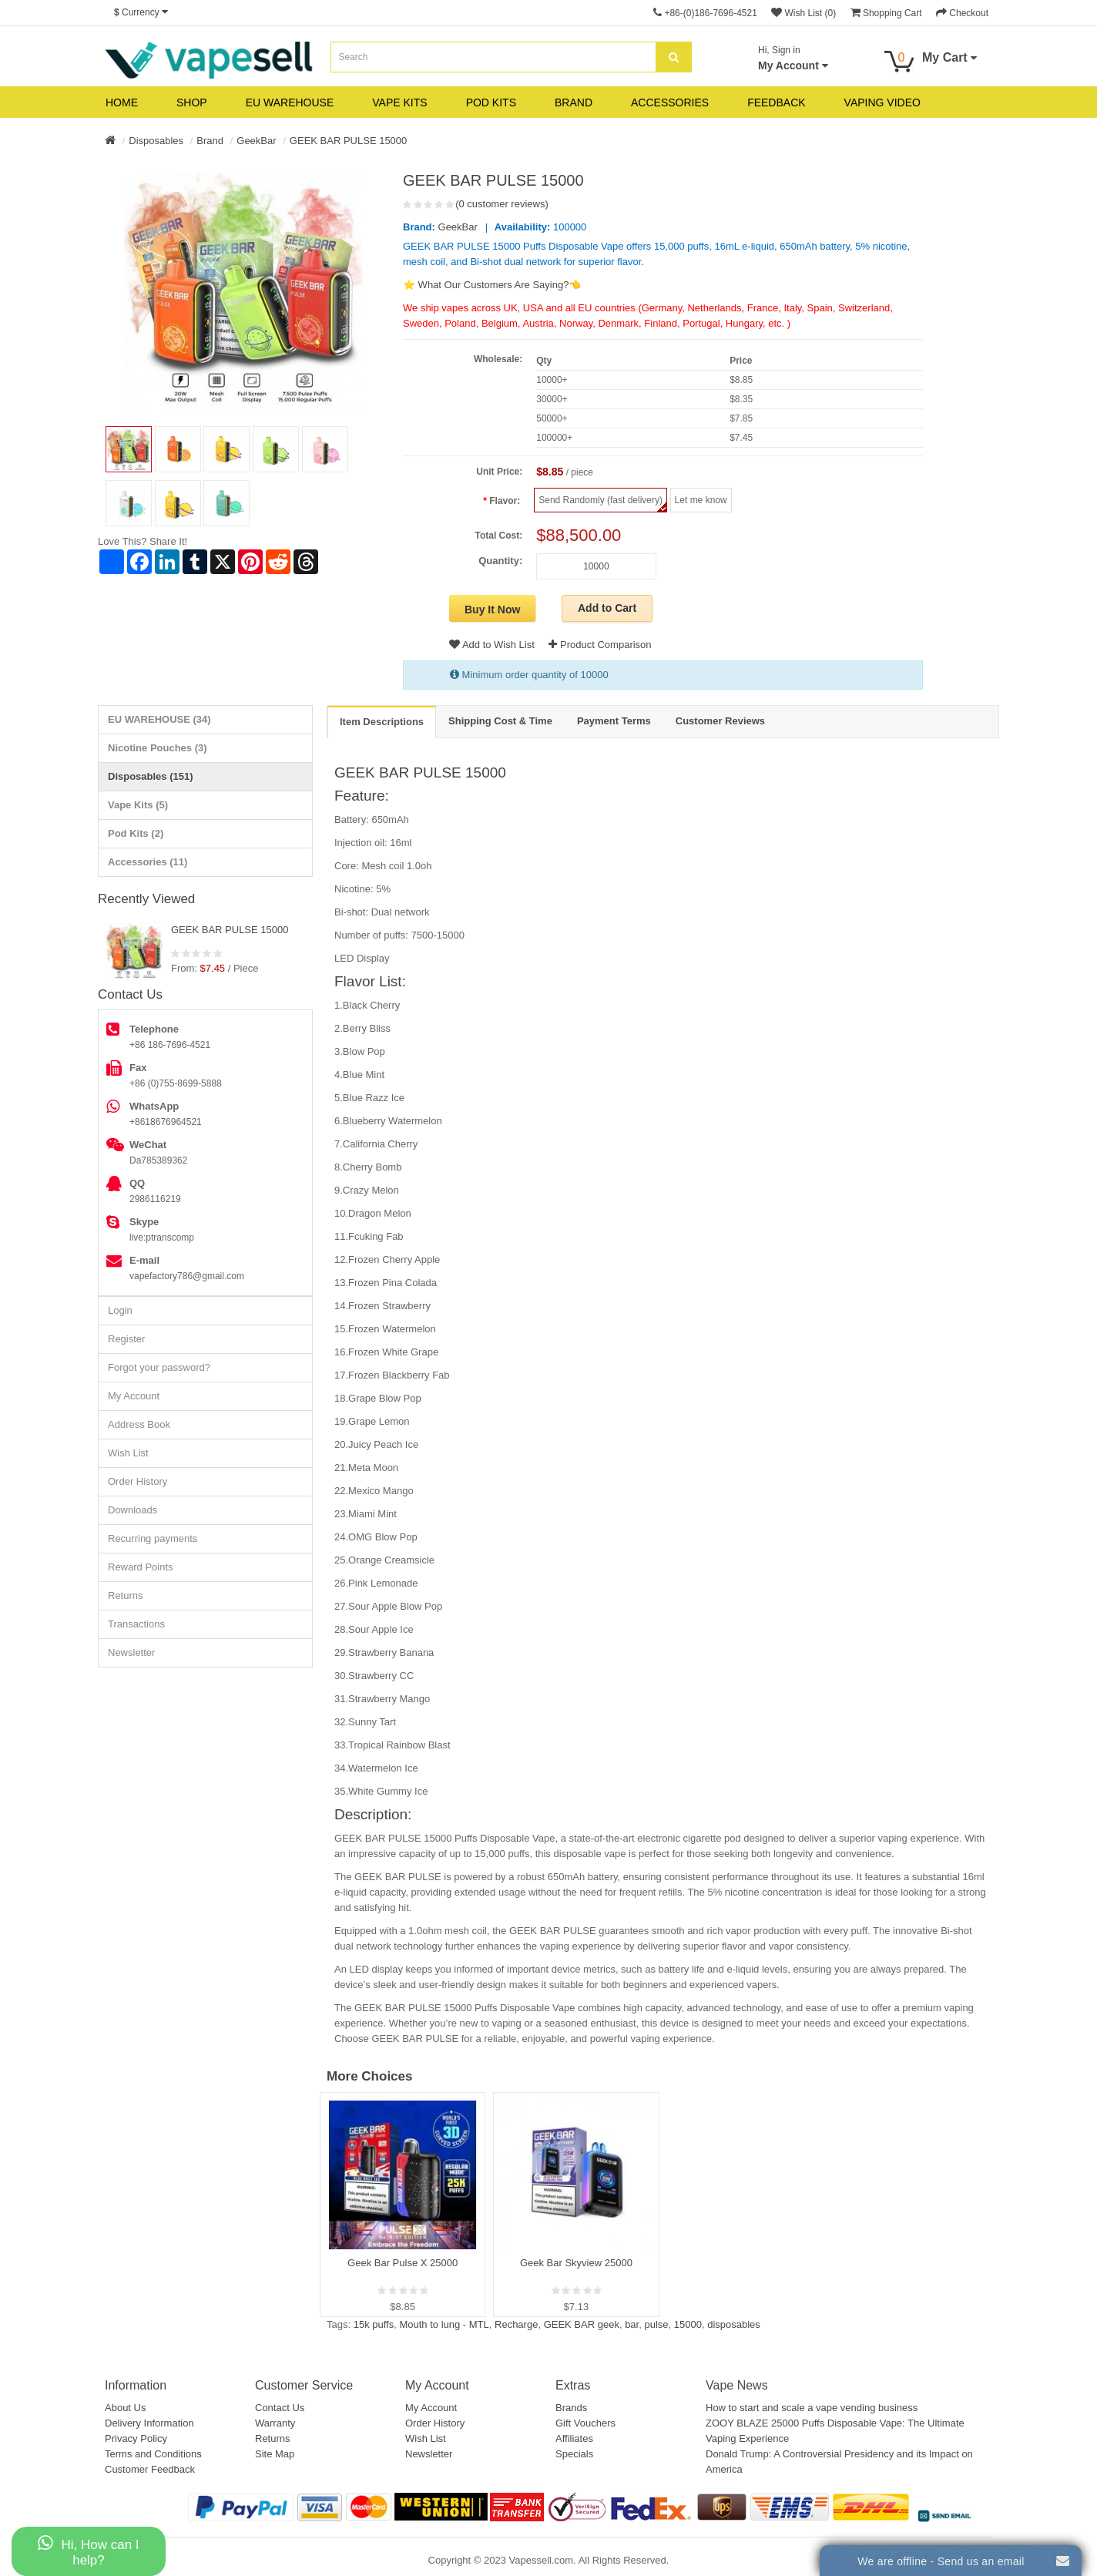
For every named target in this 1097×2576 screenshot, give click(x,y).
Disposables (156, 140)
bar (632, 2324)
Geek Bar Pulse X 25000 (402, 2263)
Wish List (128, 1453)
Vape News (737, 2385)
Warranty (275, 2423)
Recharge (516, 2324)
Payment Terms (614, 721)
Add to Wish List (492, 644)
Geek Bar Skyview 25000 (576, 2263)
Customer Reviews (720, 721)
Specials (574, 2454)
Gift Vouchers (585, 2423)
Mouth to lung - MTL (443, 2324)
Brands (571, 2407)
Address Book (139, 1424)
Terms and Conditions (153, 2454)
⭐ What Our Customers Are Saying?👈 (492, 285)
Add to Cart (607, 608)
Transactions (136, 1624)
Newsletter (131, 1652)
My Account (133, 1396)
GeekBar (256, 140)
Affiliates (574, 2438)
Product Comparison (599, 644)
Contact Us (279, 2407)
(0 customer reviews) (501, 204)
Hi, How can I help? (88, 2551)
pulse (656, 2324)
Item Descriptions (382, 721)
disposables (733, 2324)
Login (120, 1310)
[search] (674, 57)
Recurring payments (152, 1538)
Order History (137, 1481)
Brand (209, 140)
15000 (688, 2324)
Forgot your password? (159, 1367)
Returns (125, 1595)
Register (126, 1339)
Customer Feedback (150, 2469)
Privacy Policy (136, 2438)
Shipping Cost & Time (500, 721)
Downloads (132, 1510)
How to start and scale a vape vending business (812, 2407)
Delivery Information (149, 2423)
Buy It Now (492, 609)
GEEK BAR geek (581, 2324)
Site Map (274, 2454)
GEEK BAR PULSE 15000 (348, 140)
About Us (125, 2407)
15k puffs (374, 2324)
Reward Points (140, 1567)
